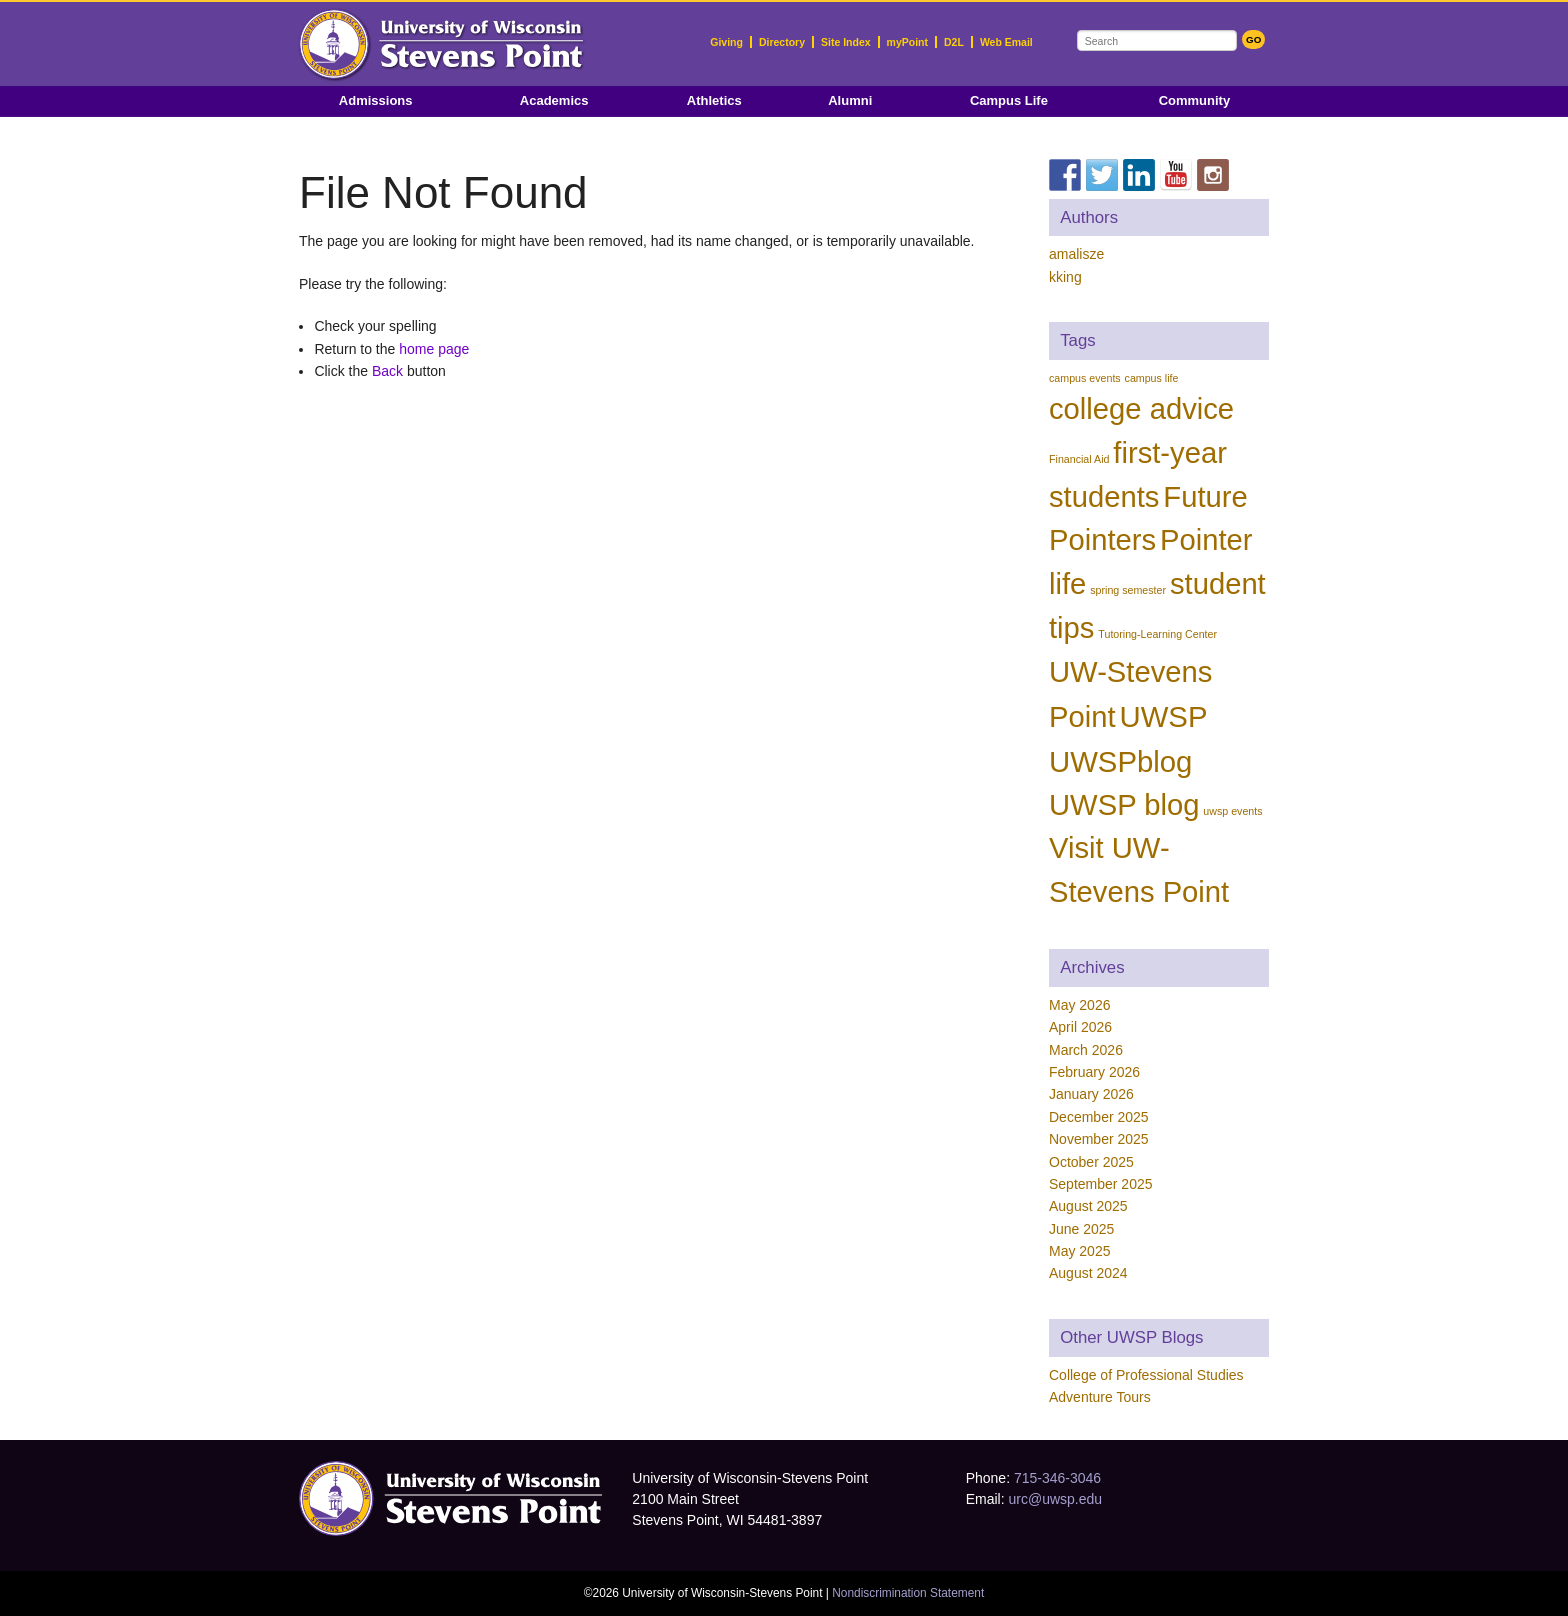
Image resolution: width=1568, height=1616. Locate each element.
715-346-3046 (1057, 1478)
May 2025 (1079, 1251)
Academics (554, 100)
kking (1065, 277)
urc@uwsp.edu (1055, 1499)
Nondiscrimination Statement (908, 1593)
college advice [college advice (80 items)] (1141, 409)
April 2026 (1080, 1027)
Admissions (376, 100)
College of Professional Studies (1146, 1375)
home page (434, 349)
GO (1253, 39)
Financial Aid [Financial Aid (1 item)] (1079, 459)
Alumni (850, 100)
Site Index (846, 42)
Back (387, 371)
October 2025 (1091, 1162)
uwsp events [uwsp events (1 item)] (1232, 811)
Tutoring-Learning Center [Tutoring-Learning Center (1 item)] (1157, 634)
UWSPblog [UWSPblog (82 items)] (1120, 761)
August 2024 (1088, 1273)
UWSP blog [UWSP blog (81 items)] (1124, 805)
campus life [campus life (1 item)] (1152, 378)
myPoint (907, 42)
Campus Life (1009, 100)
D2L (954, 42)
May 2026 (1079, 1005)
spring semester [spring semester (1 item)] (1128, 590)
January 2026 (1091, 1094)
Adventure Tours (1100, 1397)
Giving (726, 42)
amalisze (1076, 254)
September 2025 (1101, 1184)
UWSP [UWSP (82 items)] (1163, 716)
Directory (782, 42)
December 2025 (1099, 1117)
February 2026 (1094, 1072)
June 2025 (1081, 1229)
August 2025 (1088, 1206)
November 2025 (1099, 1139)
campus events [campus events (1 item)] (1085, 378)
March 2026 (1086, 1050)
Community (1195, 100)
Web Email (1006, 42)
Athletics (714, 100)
